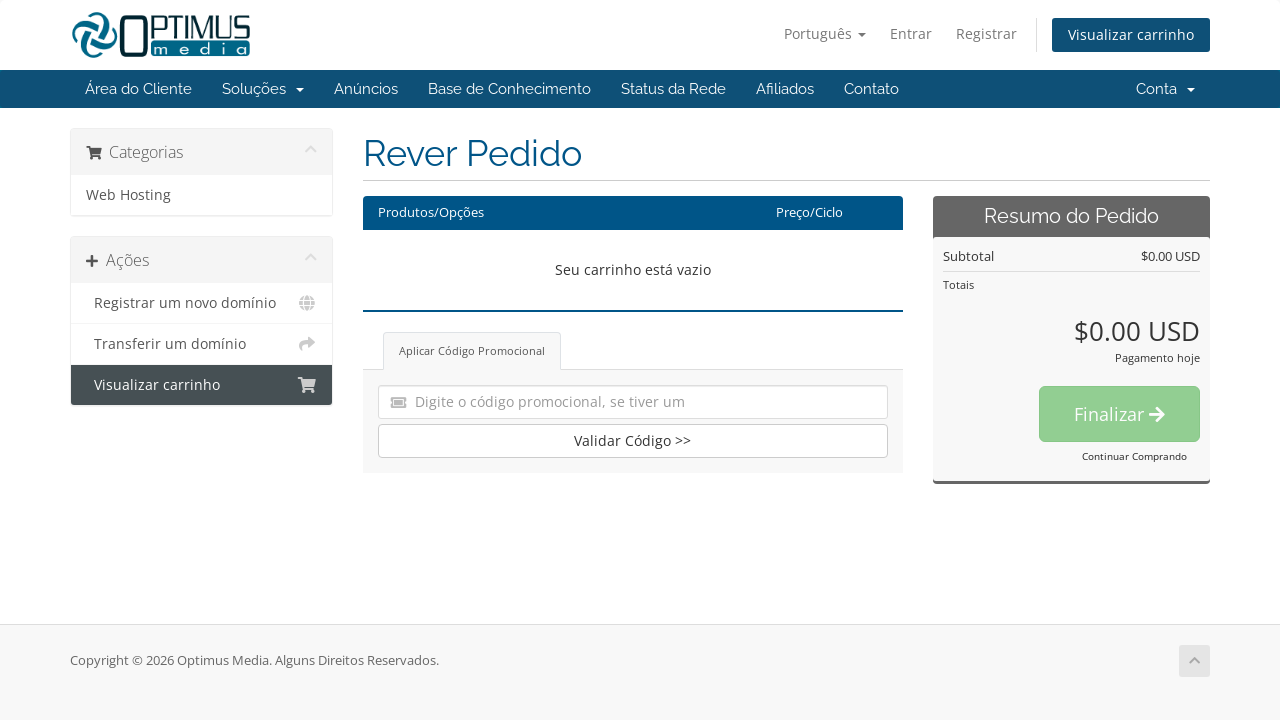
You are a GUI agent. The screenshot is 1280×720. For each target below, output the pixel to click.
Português (825, 33)
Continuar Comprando (1134, 456)
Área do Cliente (138, 89)
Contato (871, 89)
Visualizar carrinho (1131, 34)
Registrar (986, 33)
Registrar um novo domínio (201, 303)
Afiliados (785, 89)
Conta (1165, 89)
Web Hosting (128, 195)
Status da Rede (673, 89)
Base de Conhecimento (509, 89)
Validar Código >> (632, 440)
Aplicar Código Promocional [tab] (472, 350)
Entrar (911, 33)
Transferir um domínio (201, 344)
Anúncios (366, 89)
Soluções (263, 89)
